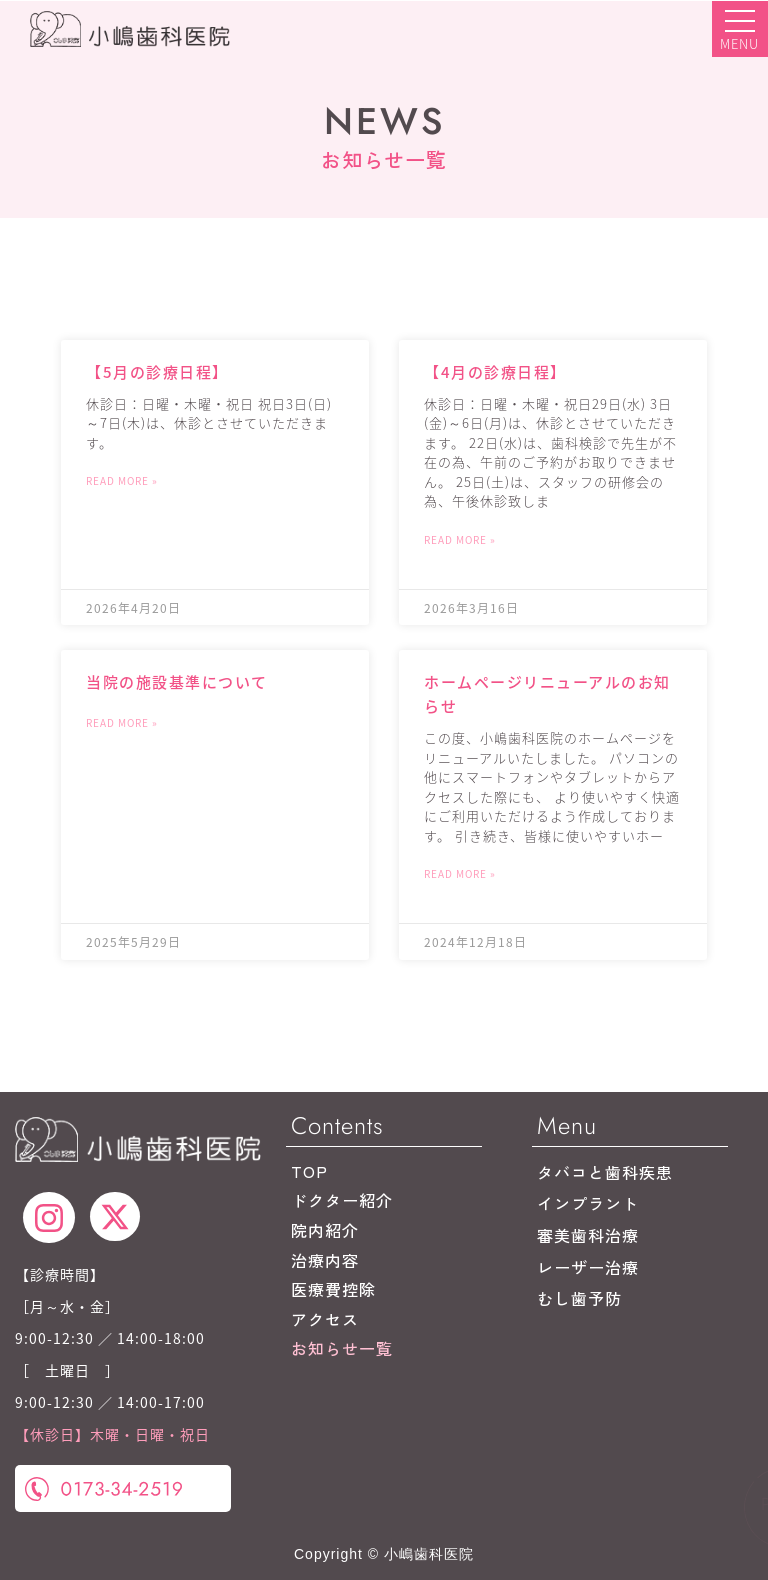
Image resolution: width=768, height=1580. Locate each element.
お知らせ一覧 (342, 1348)
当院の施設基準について (177, 681)
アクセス (325, 1319)
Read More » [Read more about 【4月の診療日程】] (460, 539)
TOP (309, 1171)
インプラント (588, 1203)
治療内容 (325, 1260)
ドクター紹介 (342, 1200)
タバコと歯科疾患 (605, 1172)
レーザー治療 (588, 1267)
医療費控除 (333, 1289)
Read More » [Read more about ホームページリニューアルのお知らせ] (460, 873)
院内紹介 (325, 1230)
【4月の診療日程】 (495, 371)
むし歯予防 (579, 1298)
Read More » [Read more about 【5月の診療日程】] (122, 480)
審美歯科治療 (588, 1235)
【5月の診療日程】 (157, 371)
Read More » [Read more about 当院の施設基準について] (122, 722)
